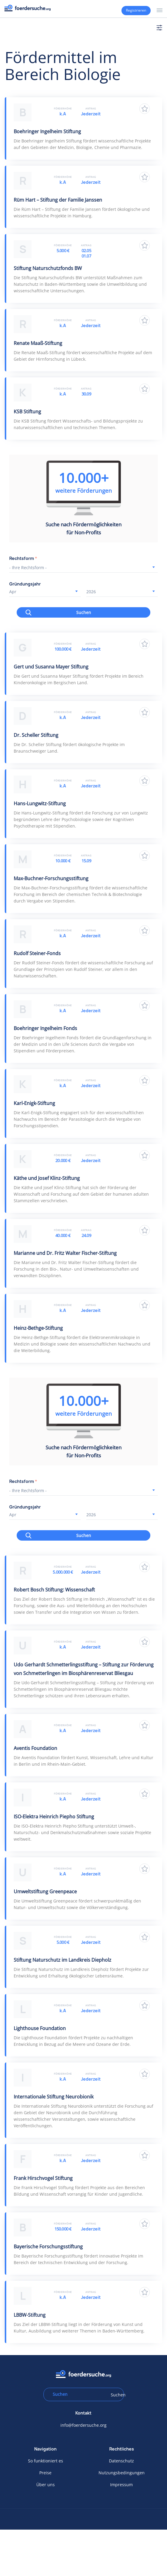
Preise (45, 2472)
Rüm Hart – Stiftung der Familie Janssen (58, 200)
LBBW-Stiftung (30, 2315)
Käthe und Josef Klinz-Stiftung (47, 1178)
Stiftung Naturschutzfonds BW (48, 268)
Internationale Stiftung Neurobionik (53, 2096)
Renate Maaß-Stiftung (38, 343)
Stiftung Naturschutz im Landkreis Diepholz (62, 1960)
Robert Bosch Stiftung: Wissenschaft (54, 1589)
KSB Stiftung (27, 411)
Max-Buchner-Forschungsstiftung (51, 878)
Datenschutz (121, 2461)
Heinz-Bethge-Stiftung (38, 1328)
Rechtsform (23, 558)
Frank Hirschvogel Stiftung (43, 2178)
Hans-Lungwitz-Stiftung (40, 803)
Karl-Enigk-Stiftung (34, 1103)
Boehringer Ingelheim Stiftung (47, 131)
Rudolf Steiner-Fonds (37, 953)
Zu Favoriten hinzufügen (144, 108)
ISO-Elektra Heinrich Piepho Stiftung (54, 1816)
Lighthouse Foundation (40, 2028)
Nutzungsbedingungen (122, 2472)
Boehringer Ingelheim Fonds (45, 1028)
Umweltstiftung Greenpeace (45, 1891)
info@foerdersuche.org (83, 2425)
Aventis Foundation (35, 1748)
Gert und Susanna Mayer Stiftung (51, 666)
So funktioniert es (45, 2461)
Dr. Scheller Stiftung (36, 735)
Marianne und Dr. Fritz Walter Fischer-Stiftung (65, 1253)
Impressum (121, 2484)
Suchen (83, 612)
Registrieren (136, 10)
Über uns (45, 2484)
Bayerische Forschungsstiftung (48, 2246)
